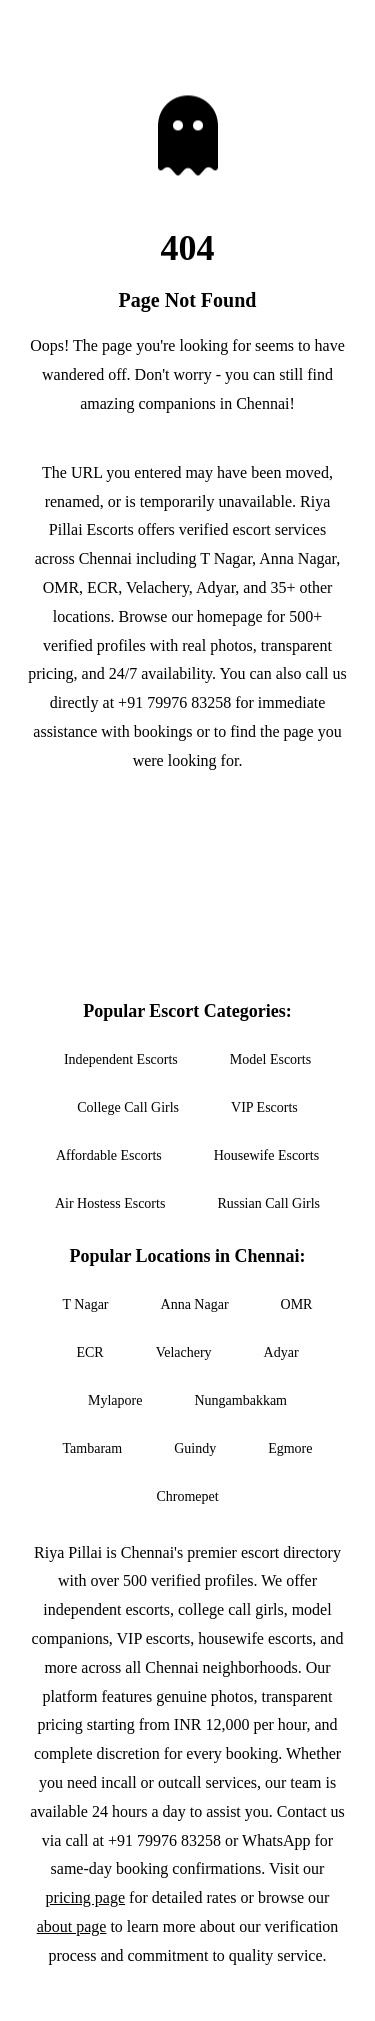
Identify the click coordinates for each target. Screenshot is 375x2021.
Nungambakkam (240, 1400)
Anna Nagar (195, 1304)
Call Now (188, 879)
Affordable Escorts (109, 1155)
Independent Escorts (121, 1059)
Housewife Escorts (266, 1155)
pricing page (86, 1897)
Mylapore (115, 1400)
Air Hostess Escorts (110, 1203)
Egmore (290, 1448)
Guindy (195, 1448)
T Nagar (86, 1304)
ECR (89, 1352)
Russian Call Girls (268, 1203)
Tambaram (93, 1448)
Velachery (184, 1352)
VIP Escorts (264, 1107)
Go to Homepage (187, 818)
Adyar (281, 1352)
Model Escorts (270, 1059)
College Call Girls (128, 1107)
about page (72, 1926)
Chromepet (187, 1496)
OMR (297, 1304)
